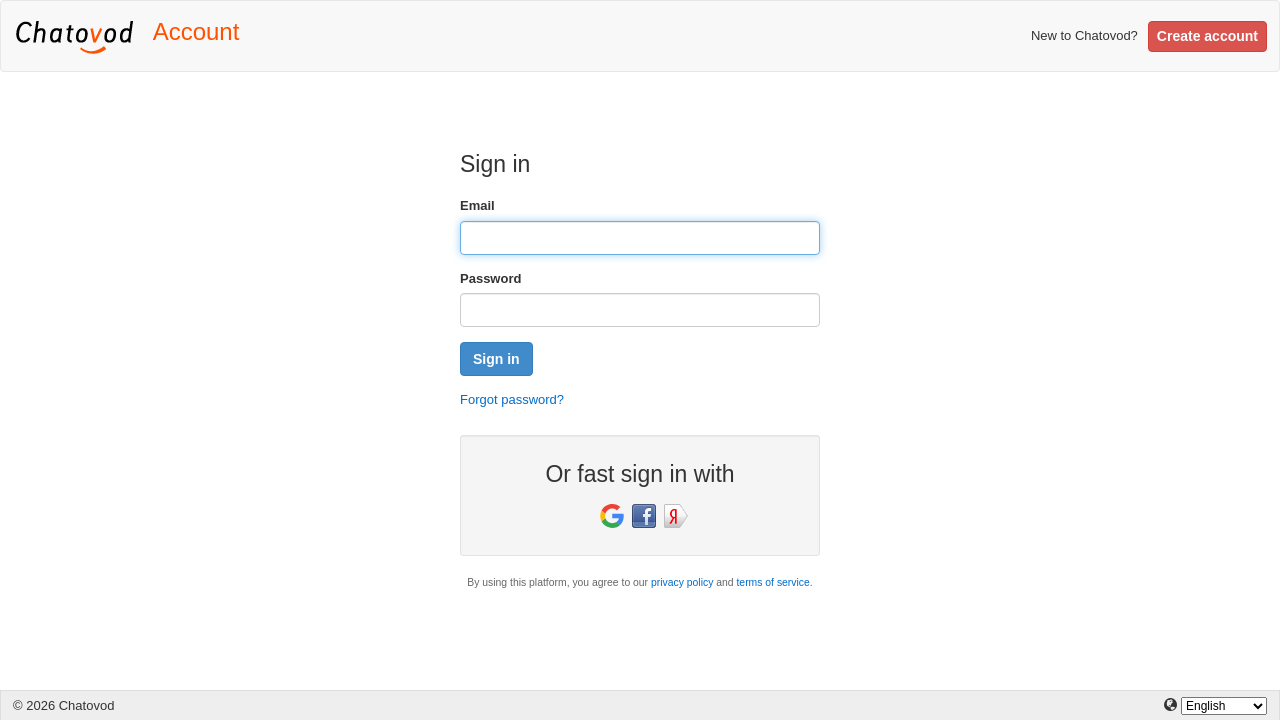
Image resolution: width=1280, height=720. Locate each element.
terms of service (772, 582)
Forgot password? (512, 399)
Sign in (496, 359)
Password (490, 278)
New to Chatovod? (1084, 35)
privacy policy (682, 582)
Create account (1207, 36)
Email (477, 205)
